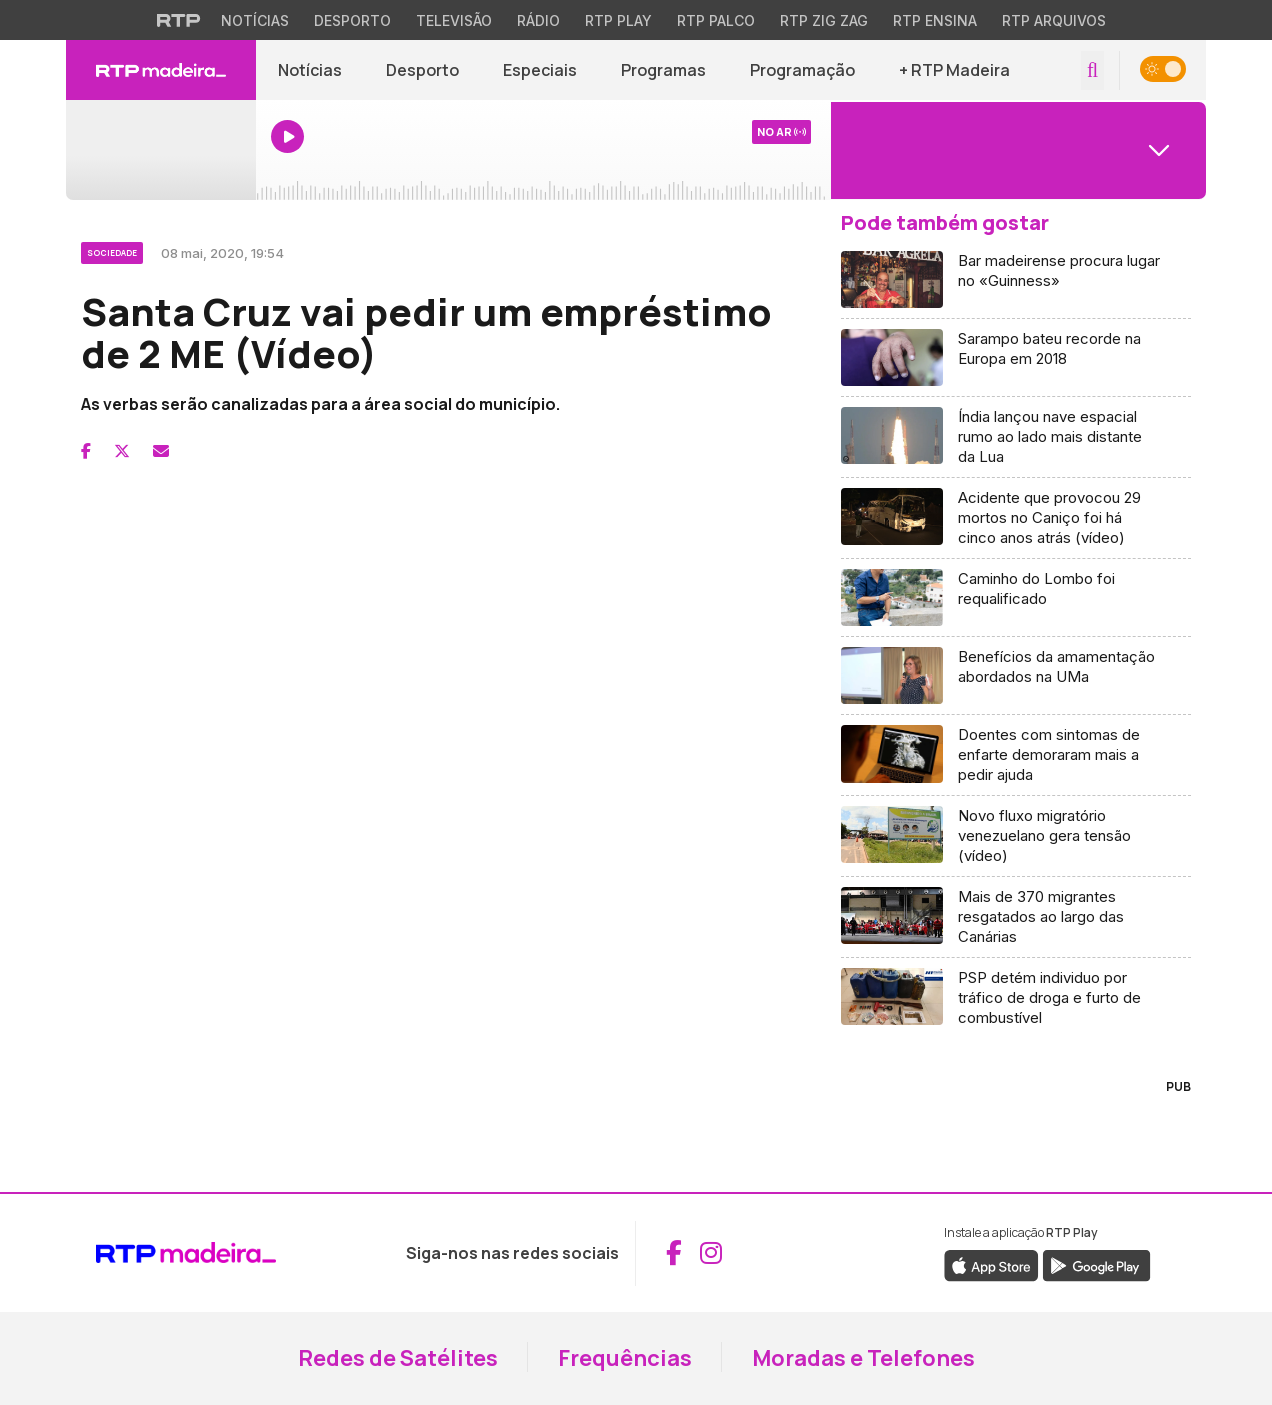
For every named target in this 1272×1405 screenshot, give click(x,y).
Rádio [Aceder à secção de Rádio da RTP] (538, 20)
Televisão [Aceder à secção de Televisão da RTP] (454, 20)
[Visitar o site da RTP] (179, 20)
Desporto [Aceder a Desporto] (422, 70)
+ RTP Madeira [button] (954, 70)
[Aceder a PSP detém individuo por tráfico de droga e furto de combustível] (1016, 998)
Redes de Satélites (398, 1358)
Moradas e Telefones (863, 1358)
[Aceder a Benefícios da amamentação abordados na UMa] (1016, 676)
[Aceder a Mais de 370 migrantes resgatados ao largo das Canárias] (1016, 917)
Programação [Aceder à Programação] (802, 70)
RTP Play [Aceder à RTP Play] (618, 20)
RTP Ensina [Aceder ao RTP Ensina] (935, 20)
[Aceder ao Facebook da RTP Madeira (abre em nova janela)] (674, 1253)
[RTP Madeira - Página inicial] (161, 70)
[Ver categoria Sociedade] (113, 250)
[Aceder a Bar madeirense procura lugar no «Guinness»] (1016, 280)
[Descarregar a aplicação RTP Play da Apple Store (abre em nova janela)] (991, 1264)
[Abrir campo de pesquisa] (1092, 70)
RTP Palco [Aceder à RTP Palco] (716, 20)
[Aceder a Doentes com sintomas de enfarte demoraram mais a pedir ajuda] (1016, 755)
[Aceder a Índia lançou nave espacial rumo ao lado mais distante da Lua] (1016, 437)
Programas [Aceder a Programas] (663, 70)
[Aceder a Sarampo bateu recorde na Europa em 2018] (1016, 358)
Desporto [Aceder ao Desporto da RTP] (352, 20)
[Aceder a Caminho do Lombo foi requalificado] (1016, 598)
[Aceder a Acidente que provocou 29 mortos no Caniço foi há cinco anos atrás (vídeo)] (1016, 518)
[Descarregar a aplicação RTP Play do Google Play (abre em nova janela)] (1096, 1264)
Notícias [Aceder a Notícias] (310, 70)
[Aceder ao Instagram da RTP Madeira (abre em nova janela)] (711, 1253)
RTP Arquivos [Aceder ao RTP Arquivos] (1054, 20)
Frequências (625, 1358)
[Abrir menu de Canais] (1016, 150)
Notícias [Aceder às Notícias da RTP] (255, 20)
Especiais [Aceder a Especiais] (540, 70)
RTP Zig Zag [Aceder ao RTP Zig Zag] (824, 20)
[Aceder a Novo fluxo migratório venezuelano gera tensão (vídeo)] (1016, 836)
